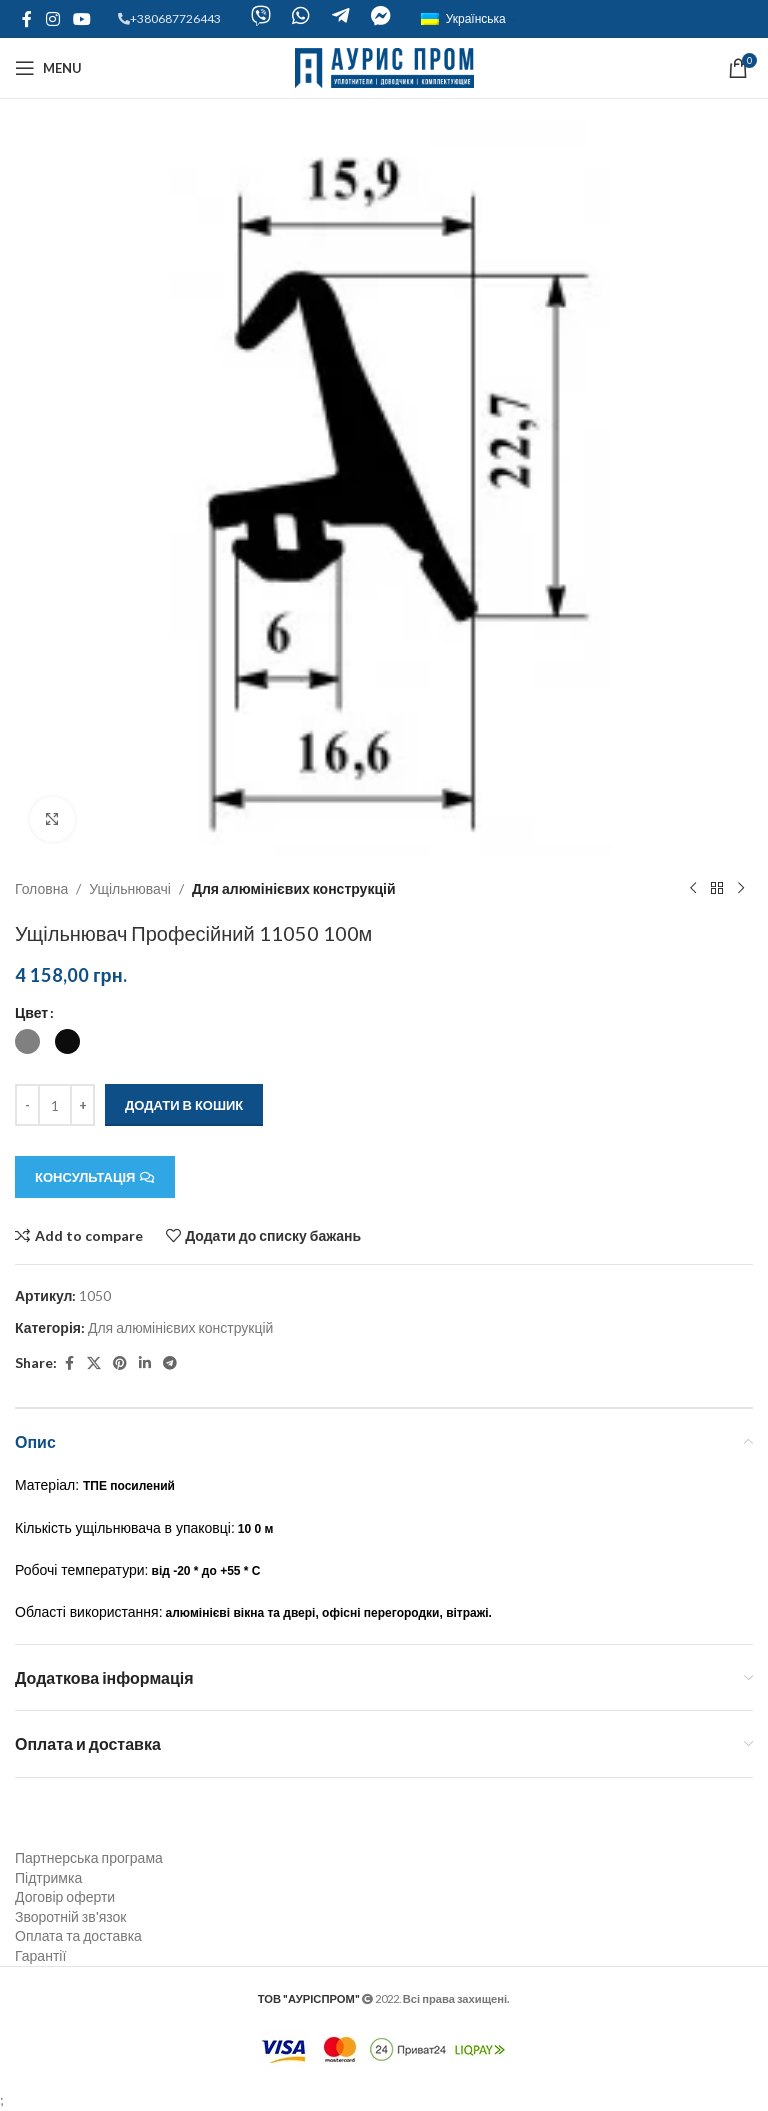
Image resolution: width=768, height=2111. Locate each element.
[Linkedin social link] (145, 1363)
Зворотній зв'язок (70, 1916)
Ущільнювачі (130, 888)
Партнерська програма (89, 1857)
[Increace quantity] (82, 1105)
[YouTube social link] (81, 19)
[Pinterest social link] (120, 1363)
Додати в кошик (184, 1105)
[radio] (27, 1041)
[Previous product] (693, 889)
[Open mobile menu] (48, 68)
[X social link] (94, 1363)
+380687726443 (175, 18)
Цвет (31, 1012)
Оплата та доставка (78, 1935)
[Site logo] (384, 66)
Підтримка (48, 1877)
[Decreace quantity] (27, 1105)
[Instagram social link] (52, 19)
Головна (41, 888)
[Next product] (741, 889)
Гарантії (40, 1955)
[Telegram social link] (170, 1363)
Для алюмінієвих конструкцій (294, 888)
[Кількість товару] (55, 1105)
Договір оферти (65, 1896)
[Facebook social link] (27, 19)
